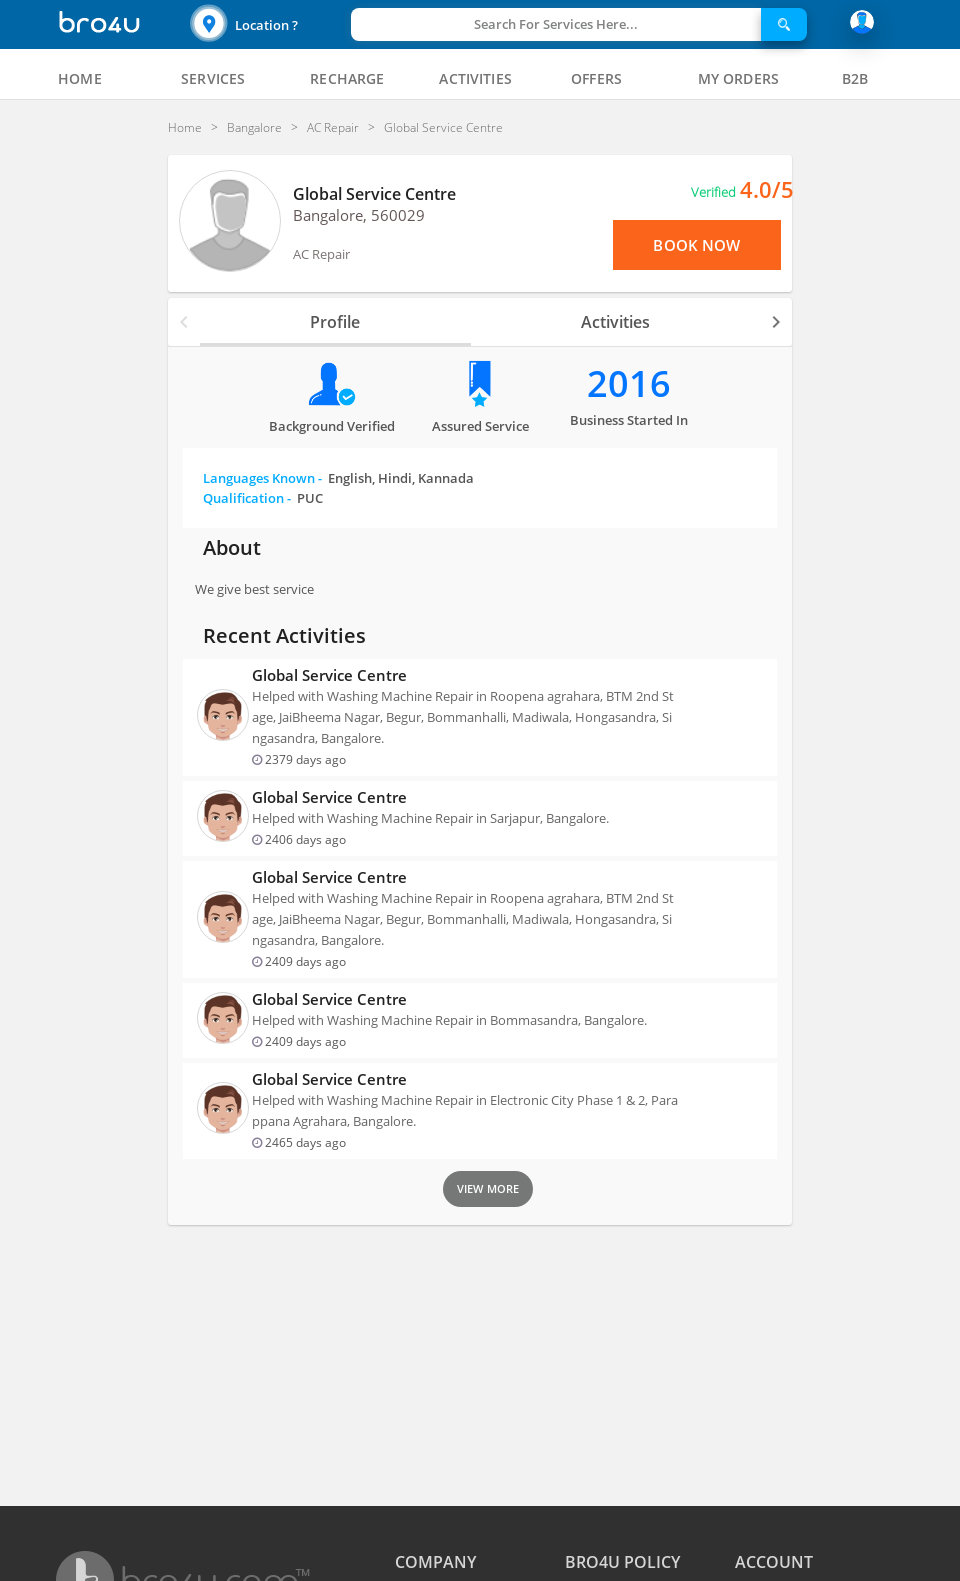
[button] (268, 24)
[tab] (80, 79)
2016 (629, 383)
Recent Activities (284, 635)
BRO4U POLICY (622, 1562)
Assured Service (480, 426)
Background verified (332, 426)
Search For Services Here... (556, 24)
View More (488, 1188)
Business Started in (629, 420)
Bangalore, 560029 (359, 215)
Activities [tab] (615, 322)
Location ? (266, 25)
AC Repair (321, 254)
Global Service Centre (374, 194)
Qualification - (263, 498)
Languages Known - (338, 478)
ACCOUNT (774, 1562)
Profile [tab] (335, 322)
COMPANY (435, 1562)
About (232, 547)
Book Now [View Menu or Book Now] (696, 245)
